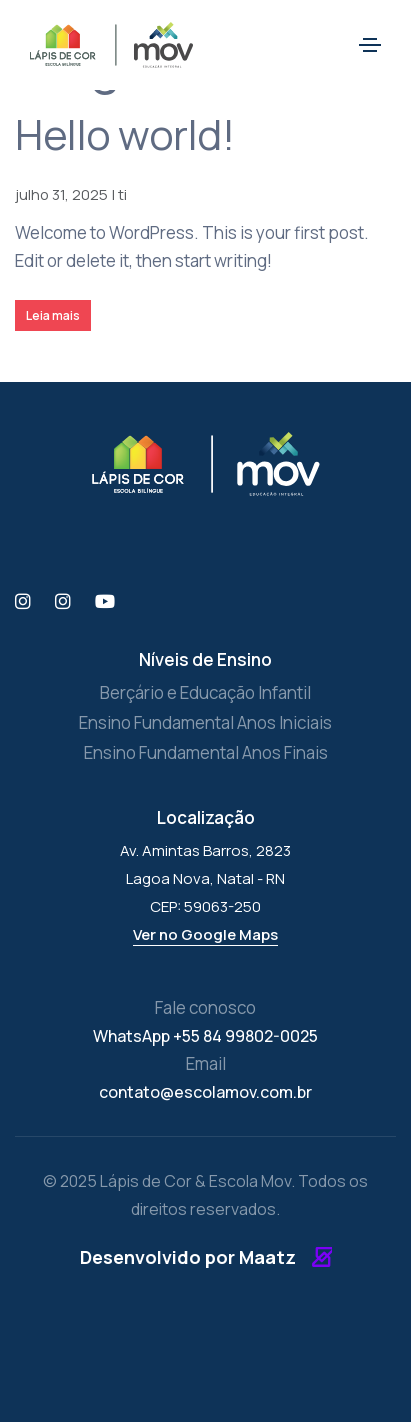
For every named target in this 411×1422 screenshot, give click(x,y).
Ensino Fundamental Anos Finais (206, 752)
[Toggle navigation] (370, 45)
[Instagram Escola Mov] (63, 602)
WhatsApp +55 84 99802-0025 (205, 1036)
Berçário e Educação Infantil (205, 692)
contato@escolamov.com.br (205, 1092)
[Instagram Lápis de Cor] (23, 602)
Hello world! (124, 134)
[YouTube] (105, 602)
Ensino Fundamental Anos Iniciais (205, 722)
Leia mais (53, 315)
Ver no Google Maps (205, 934)
